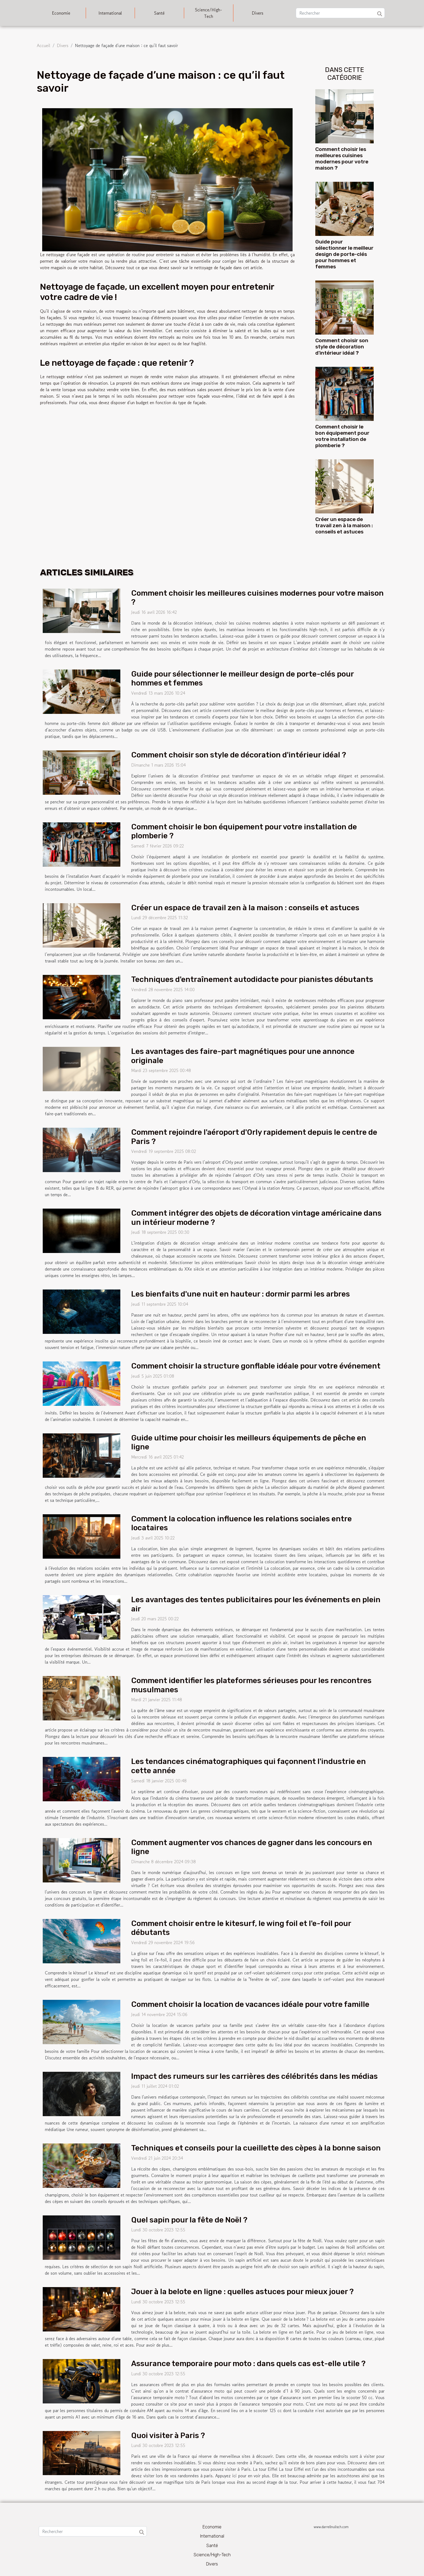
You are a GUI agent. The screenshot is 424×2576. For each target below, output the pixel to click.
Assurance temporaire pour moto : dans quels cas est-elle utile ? (248, 2363)
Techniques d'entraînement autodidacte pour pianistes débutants (252, 979)
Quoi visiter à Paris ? (168, 2435)
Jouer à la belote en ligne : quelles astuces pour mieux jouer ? (242, 2291)
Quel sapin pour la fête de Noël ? (189, 2219)
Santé (159, 13)
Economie (61, 13)
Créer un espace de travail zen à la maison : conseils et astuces (344, 525)
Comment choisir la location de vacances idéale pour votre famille (250, 2004)
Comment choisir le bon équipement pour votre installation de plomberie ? (342, 436)
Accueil (43, 45)
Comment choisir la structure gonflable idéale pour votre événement (255, 1365)
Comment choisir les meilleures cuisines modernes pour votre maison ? (341, 158)
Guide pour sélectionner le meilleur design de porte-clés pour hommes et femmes (344, 254)
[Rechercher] (340, 13)
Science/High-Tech (208, 12)
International (110, 13)
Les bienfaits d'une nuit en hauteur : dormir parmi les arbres (240, 1293)
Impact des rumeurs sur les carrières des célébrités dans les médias (254, 2076)
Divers (257, 13)
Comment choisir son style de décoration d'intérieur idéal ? (341, 346)
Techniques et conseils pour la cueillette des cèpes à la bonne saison (256, 2147)
